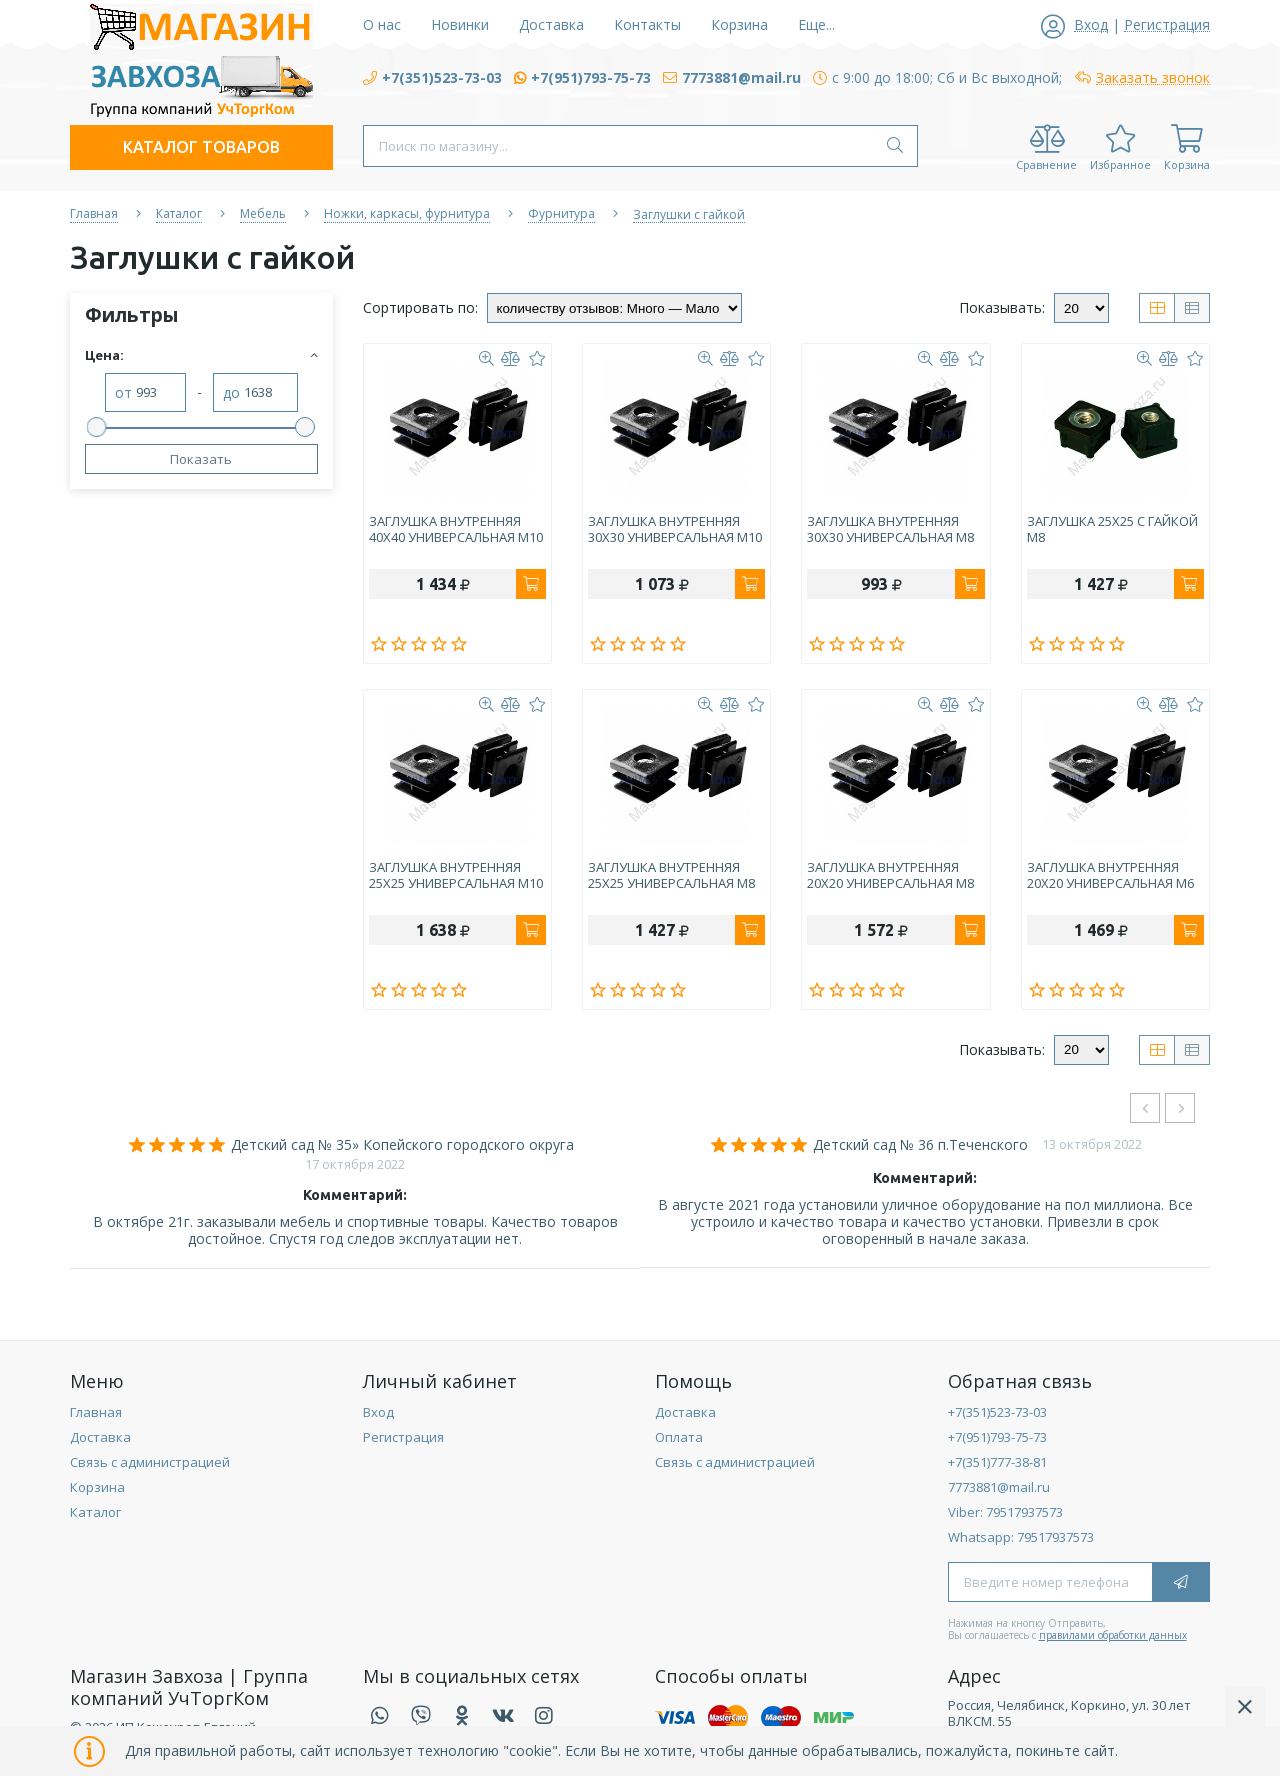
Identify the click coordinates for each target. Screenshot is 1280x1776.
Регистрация (403, 1437)
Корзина (97, 1487)
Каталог (95, 1512)
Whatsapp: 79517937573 (1021, 1537)
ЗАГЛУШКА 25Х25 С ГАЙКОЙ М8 (1112, 530)
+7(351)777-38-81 (997, 1462)
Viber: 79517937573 (1005, 1512)
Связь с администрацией (150, 1462)
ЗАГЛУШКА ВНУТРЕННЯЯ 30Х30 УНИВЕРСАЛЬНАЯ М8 (890, 530)
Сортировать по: (420, 307)
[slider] (97, 427)
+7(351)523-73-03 (997, 1412)
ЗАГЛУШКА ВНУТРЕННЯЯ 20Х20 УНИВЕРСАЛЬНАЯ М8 (890, 876)
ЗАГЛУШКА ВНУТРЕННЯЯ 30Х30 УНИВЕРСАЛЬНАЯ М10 (675, 530)
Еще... (816, 24)
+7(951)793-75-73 (997, 1437)
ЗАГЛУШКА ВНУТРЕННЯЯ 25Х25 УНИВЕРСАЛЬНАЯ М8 (671, 876)
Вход (378, 1412)
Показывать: (1002, 307)
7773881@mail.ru (999, 1487)
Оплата (679, 1437)
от (123, 393)
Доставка (100, 1437)
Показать (201, 459)
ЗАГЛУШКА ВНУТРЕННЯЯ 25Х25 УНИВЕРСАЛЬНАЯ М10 (456, 876)
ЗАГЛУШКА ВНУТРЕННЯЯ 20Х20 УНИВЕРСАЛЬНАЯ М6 (1110, 876)
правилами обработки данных (1113, 1635)
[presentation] (1145, 1108)
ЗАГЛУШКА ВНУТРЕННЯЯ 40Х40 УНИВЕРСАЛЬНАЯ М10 (456, 530)
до (231, 393)
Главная (96, 1412)
